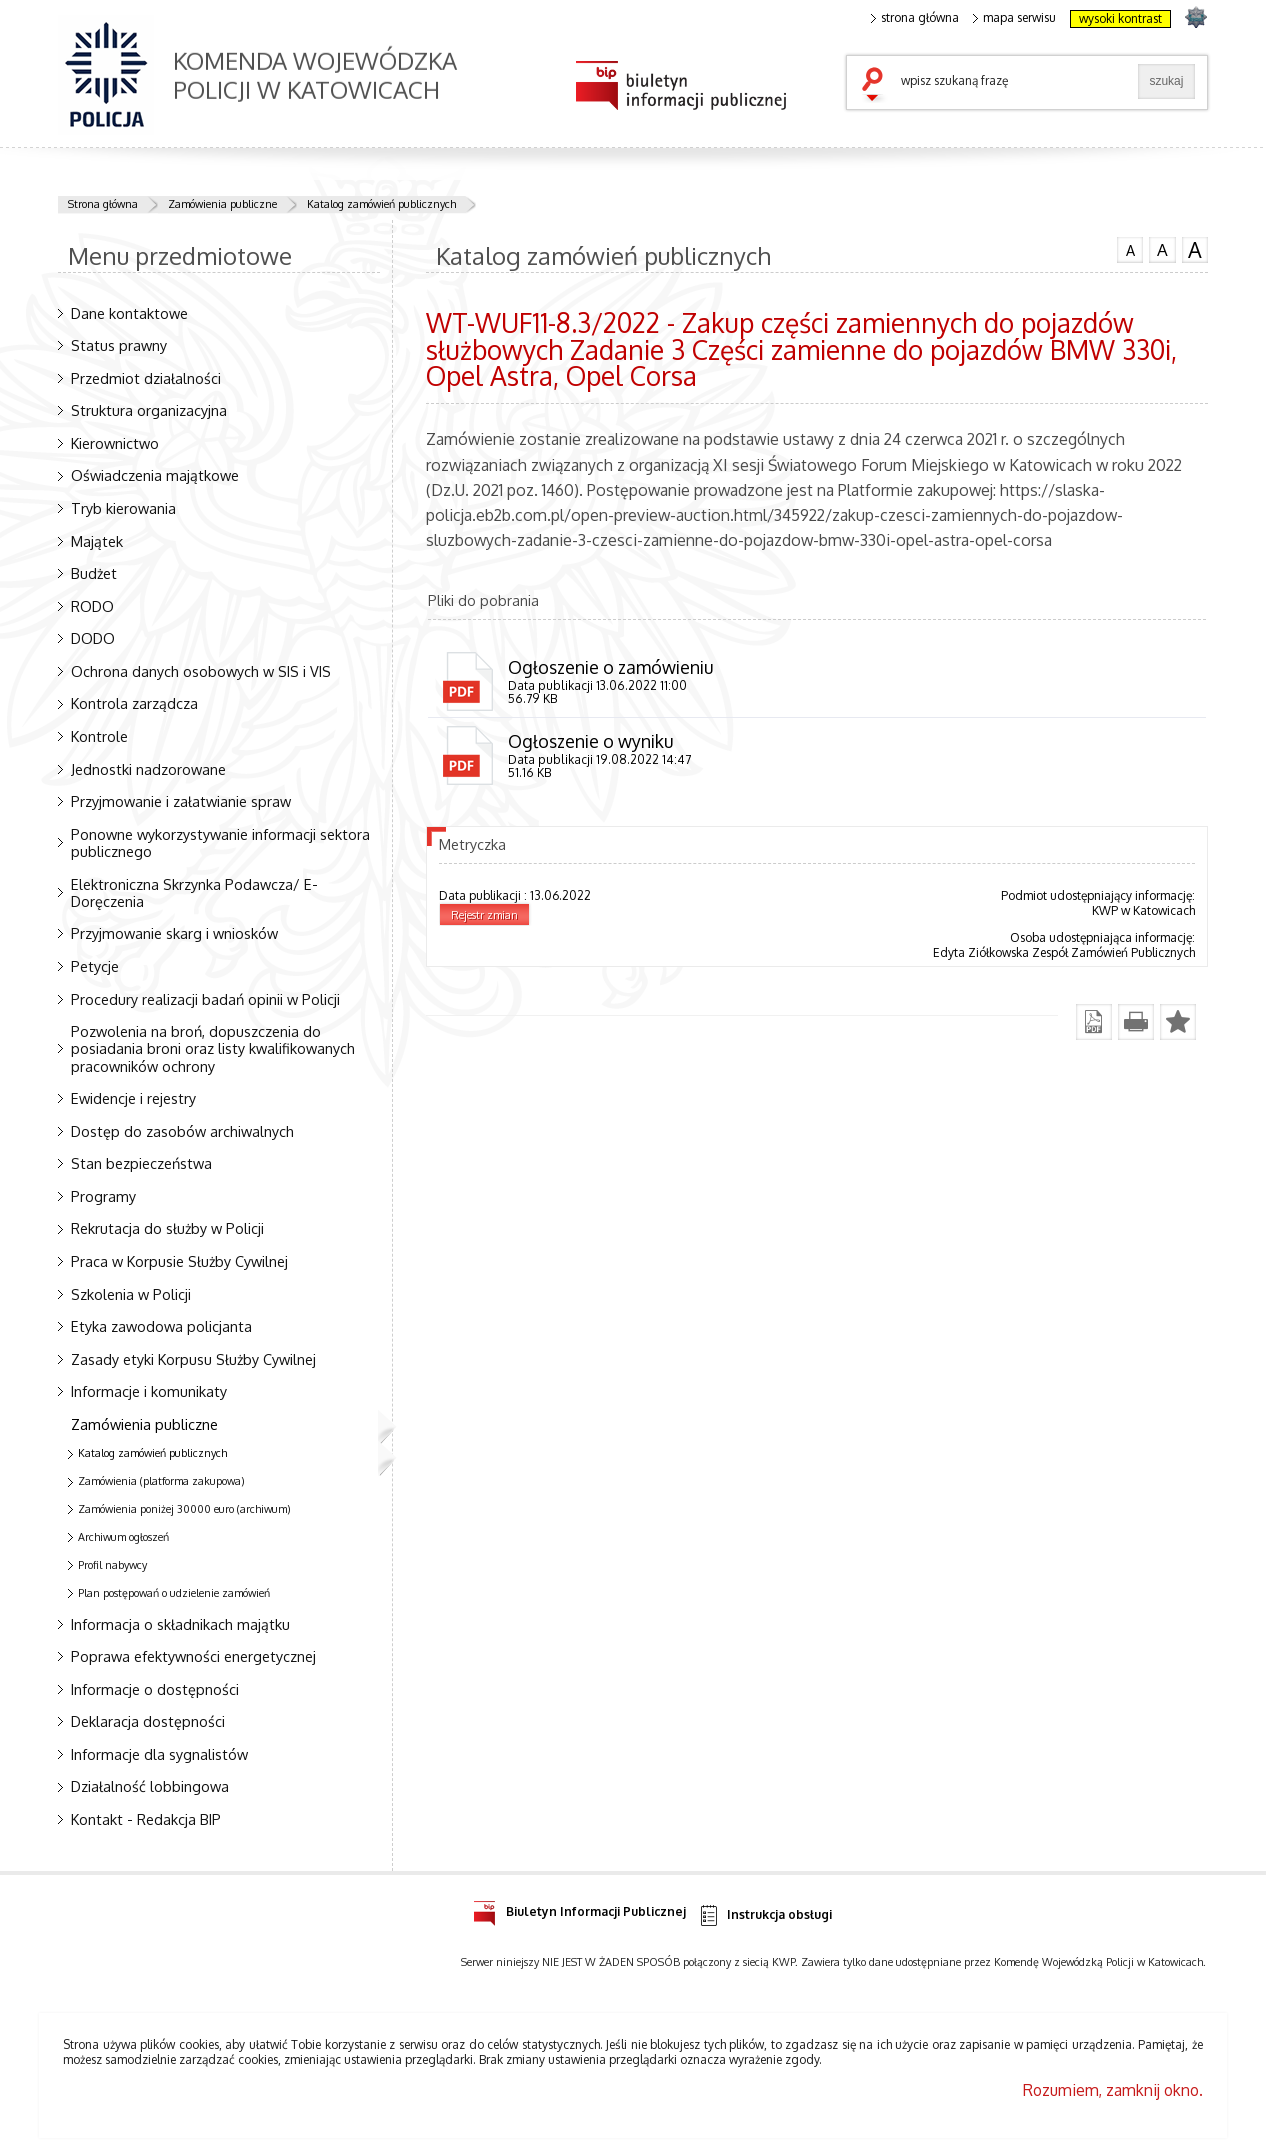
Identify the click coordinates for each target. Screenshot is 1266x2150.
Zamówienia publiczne (222, 204)
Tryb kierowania (123, 508)
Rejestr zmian (484, 915)
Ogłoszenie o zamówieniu (610, 667)
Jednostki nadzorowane (148, 769)
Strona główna (103, 204)
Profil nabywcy (112, 1565)
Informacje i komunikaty (149, 1391)
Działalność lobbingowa (150, 1786)
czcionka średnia (1162, 249)
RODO (92, 606)
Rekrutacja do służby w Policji (167, 1228)
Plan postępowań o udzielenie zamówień (174, 1593)
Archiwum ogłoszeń (123, 1537)
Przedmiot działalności (146, 378)
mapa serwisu (1014, 18)
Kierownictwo (115, 443)
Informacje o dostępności (155, 1689)
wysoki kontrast (1120, 18)
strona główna (915, 18)
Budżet (94, 573)
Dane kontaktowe (129, 313)
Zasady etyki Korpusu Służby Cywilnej (193, 1359)
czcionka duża (1195, 250)
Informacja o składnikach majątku (180, 1624)
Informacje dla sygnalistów (159, 1754)
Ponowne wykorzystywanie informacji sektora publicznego (220, 842)
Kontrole (99, 736)
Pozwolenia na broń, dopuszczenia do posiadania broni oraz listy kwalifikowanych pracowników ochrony (213, 1048)
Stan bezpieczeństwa (141, 1163)
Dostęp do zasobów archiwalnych (182, 1131)
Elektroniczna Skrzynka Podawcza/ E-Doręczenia (194, 892)
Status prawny (119, 345)
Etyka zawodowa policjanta (161, 1326)
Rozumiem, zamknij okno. (1113, 2090)
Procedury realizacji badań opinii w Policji (205, 999)
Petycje (95, 966)
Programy (103, 1196)
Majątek (97, 541)
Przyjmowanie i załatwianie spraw (181, 801)
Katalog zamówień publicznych (381, 204)
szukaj (877, 86)
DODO (93, 638)
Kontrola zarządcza (134, 703)
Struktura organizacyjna (149, 410)
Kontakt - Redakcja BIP (146, 1819)
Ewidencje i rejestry (133, 1098)
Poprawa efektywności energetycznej (193, 1656)
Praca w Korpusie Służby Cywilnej (179, 1261)
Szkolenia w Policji (131, 1294)
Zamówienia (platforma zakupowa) (161, 1481)
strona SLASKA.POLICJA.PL (1195, 16)
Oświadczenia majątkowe (155, 475)
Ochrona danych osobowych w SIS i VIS (201, 671)
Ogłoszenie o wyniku (590, 741)
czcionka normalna (1130, 248)
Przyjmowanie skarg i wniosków (174, 933)
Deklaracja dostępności (148, 1721)
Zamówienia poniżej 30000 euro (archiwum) (184, 1509)
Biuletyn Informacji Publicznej (579, 1908)
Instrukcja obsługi (764, 1915)
